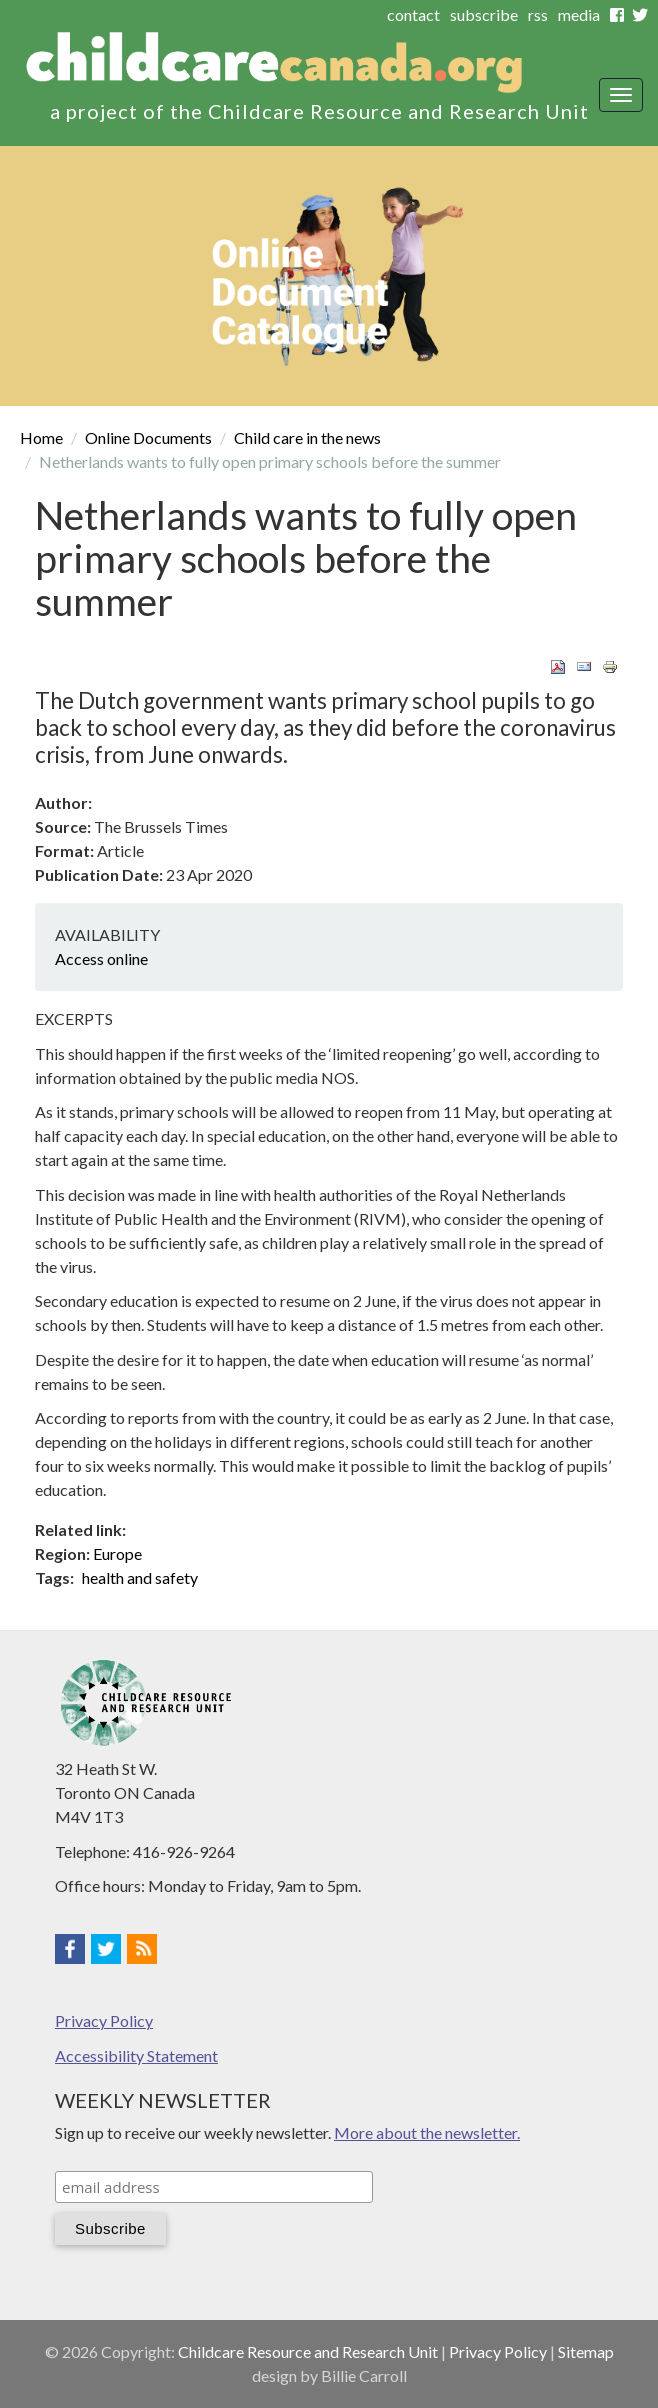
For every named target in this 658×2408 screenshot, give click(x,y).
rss (538, 14)
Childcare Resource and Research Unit (308, 2351)
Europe (117, 1553)
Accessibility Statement (136, 2055)
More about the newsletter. (427, 2132)
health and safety (140, 1577)
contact (413, 14)
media (579, 14)
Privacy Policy (104, 2020)
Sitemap (586, 2351)
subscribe (484, 14)
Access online (101, 958)
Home (41, 437)
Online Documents (148, 437)
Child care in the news (307, 437)
